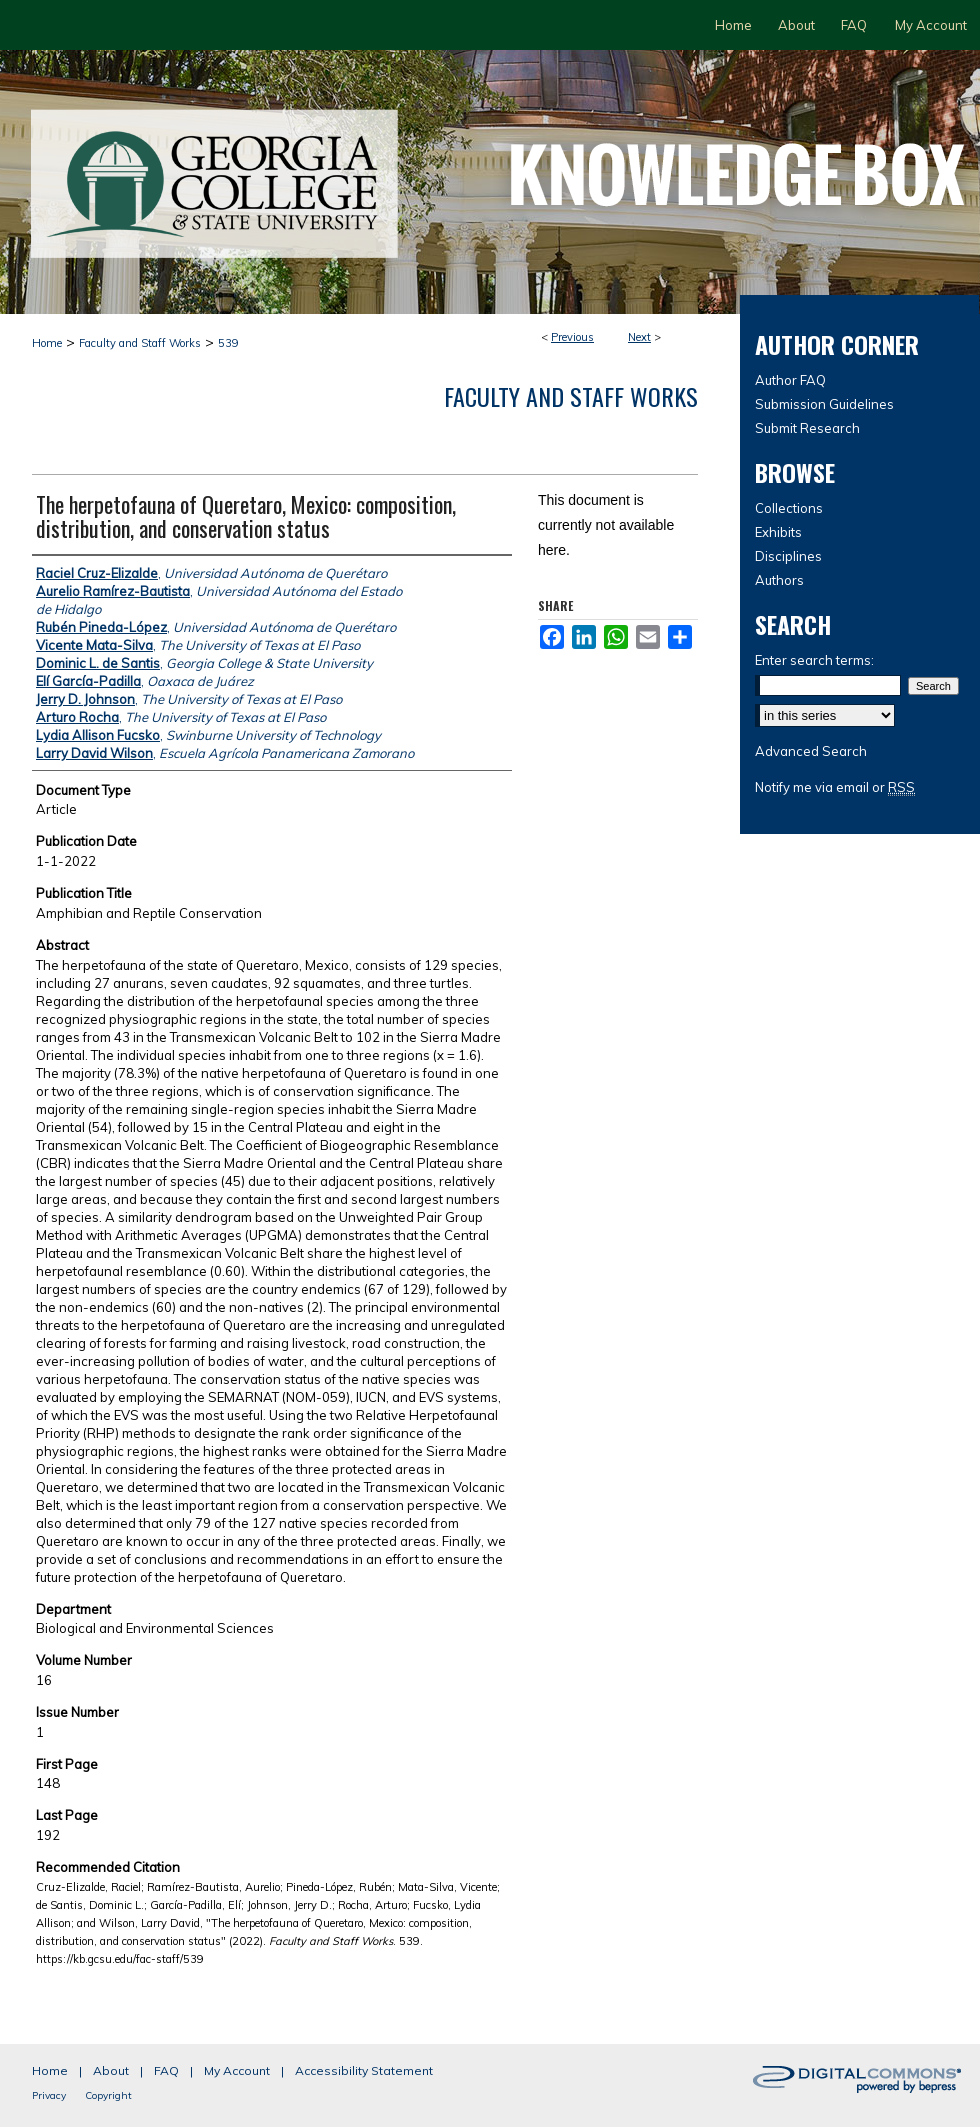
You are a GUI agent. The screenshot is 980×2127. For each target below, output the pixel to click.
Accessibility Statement (364, 2070)
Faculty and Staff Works (140, 343)
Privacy (49, 2095)
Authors (779, 580)
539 (228, 343)
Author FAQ (790, 380)
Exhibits (778, 532)
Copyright (108, 2095)
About (111, 2070)
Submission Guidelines (824, 404)
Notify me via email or (835, 787)
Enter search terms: (814, 660)
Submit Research (807, 428)
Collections (789, 508)
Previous (572, 337)
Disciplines (788, 556)
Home (47, 343)
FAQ (166, 2070)
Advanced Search (811, 751)
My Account (237, 2070)
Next (639, 337)
